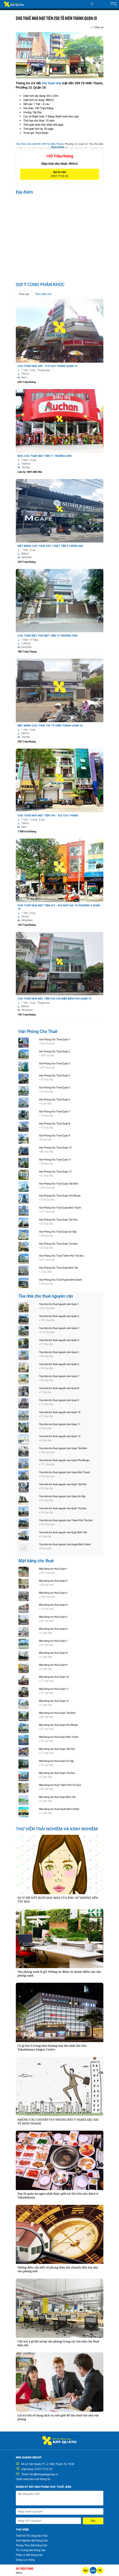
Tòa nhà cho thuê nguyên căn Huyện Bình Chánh (65, 1544)
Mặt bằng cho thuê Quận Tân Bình (57, 1713)
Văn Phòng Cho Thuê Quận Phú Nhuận (60, 1195)
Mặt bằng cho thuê (36, 1560)
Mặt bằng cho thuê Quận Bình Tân (57, 1797)
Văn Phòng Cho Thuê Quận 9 (54, 1135)
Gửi (93, 2520)
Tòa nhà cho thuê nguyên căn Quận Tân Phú (63, 1484)
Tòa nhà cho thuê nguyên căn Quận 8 (59, 1388)
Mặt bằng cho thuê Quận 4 (53, 1604)
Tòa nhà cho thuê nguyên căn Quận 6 (59, 1364)
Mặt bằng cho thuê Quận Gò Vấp (56, 1761)
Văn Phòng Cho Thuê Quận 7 (54, 1111)
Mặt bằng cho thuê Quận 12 (54, 1701)
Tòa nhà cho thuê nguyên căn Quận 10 (59, 1412)
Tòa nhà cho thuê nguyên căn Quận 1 (59, 1304)
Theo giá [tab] (24, 294)
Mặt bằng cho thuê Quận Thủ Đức (57, 1773)
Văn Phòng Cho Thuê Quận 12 (55, 1171)
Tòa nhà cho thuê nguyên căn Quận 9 (59, 1400)
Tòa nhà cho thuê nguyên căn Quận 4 (59, 1340)
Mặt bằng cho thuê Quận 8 (53, 1652)
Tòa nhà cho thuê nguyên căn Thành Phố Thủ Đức (66, 1520)
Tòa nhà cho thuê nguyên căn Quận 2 (59, 1316)
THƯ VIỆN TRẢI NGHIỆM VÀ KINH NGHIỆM (57, 1828)
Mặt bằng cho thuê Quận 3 (53, 1592)
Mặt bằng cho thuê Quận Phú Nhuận (58, 1725)
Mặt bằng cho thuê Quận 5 (53, 1616)
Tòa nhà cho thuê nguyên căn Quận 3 (59, 1328)
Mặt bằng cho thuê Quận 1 (53, 1568)
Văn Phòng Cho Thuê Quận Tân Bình (58, 1183)
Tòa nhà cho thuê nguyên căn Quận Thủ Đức (63, 1508)
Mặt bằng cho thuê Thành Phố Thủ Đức (60, 1785)
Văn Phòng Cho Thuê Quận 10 (55, 1147)
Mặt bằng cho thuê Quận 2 (53, 1580)
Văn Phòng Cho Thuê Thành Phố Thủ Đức (61, 1255)
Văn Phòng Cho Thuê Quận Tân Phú (58, 1219)
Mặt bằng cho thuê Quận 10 (54, 1677)
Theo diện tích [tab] (43, 294)
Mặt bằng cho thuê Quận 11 (54, 1689)
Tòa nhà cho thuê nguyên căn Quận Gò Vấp (62, 1496)
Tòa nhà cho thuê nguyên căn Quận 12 (59, 1436)
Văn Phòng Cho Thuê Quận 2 (54, 1051)
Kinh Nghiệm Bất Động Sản (32, 2540)
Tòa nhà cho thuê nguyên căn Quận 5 (59, 1352)
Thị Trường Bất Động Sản (31, 2550)
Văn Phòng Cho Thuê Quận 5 (54, 1087)
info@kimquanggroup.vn (43, 2474)
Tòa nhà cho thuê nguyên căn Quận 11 (59, 1424)
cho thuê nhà (51, 83)
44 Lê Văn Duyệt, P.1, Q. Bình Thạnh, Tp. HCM (47, 2464)
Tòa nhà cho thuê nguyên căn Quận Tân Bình (63, 1448)
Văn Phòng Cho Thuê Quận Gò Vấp (57, 1231)
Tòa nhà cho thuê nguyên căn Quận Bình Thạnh (64, 1472)
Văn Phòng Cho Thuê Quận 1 (54, 1039)
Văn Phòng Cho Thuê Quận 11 (55, 1159)
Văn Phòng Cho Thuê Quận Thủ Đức (58, 1243)
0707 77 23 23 (43, 2469)
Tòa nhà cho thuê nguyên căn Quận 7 (59, 1376)
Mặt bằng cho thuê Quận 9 (53, 1665)
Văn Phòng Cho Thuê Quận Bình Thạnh (60, 1207)
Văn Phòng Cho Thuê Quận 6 (54, 1099)
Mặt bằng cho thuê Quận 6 (53, 1628)
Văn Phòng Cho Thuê (37, 1031)
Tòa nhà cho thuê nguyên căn (45, 1296)
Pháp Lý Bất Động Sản (29, 2555)
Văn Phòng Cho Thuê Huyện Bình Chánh (60, 1279)
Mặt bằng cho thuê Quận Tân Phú (57, 1749)
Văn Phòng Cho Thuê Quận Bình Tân (58, 1267)
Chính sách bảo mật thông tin (33, 2479)
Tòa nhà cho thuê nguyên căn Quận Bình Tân (63, 1532)
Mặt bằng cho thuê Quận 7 (53, 1640)
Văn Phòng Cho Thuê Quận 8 (54, 1123)
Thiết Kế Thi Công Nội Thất (31, 2535)
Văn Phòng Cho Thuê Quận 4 (54, 1075)
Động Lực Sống (25, 2559)
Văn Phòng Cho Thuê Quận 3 (54, 1063)
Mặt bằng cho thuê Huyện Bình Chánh (59, 1809)
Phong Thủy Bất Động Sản (31, 2545)
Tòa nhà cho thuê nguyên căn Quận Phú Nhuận (64, 1460)
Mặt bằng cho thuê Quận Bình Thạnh (58, 1737)
